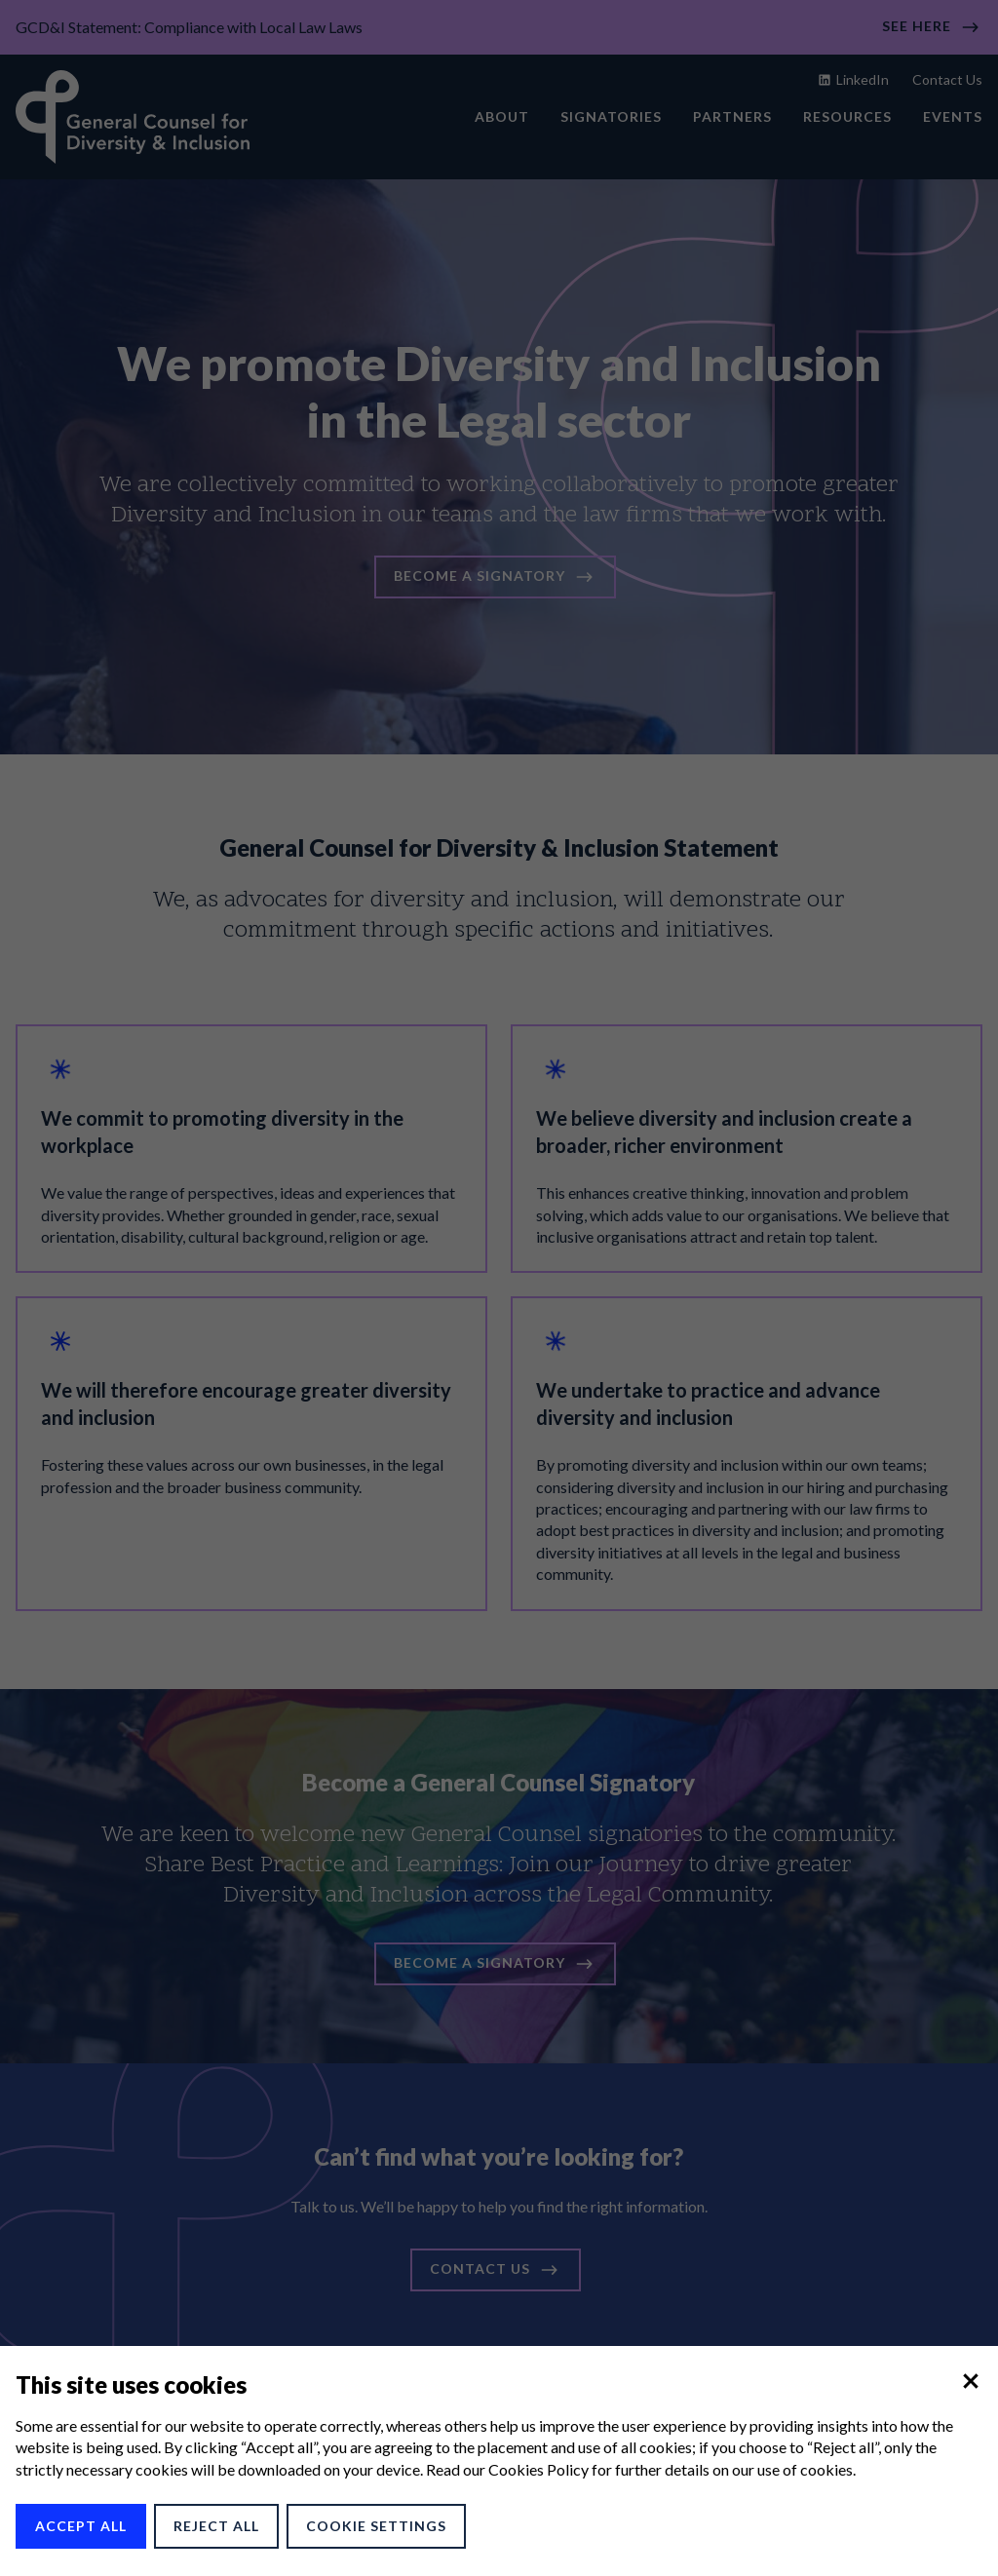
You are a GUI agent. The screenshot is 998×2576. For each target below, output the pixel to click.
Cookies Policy (538, 2469)
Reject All (216, 2526)
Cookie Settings (376, 2526)
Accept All (81, 2526)
